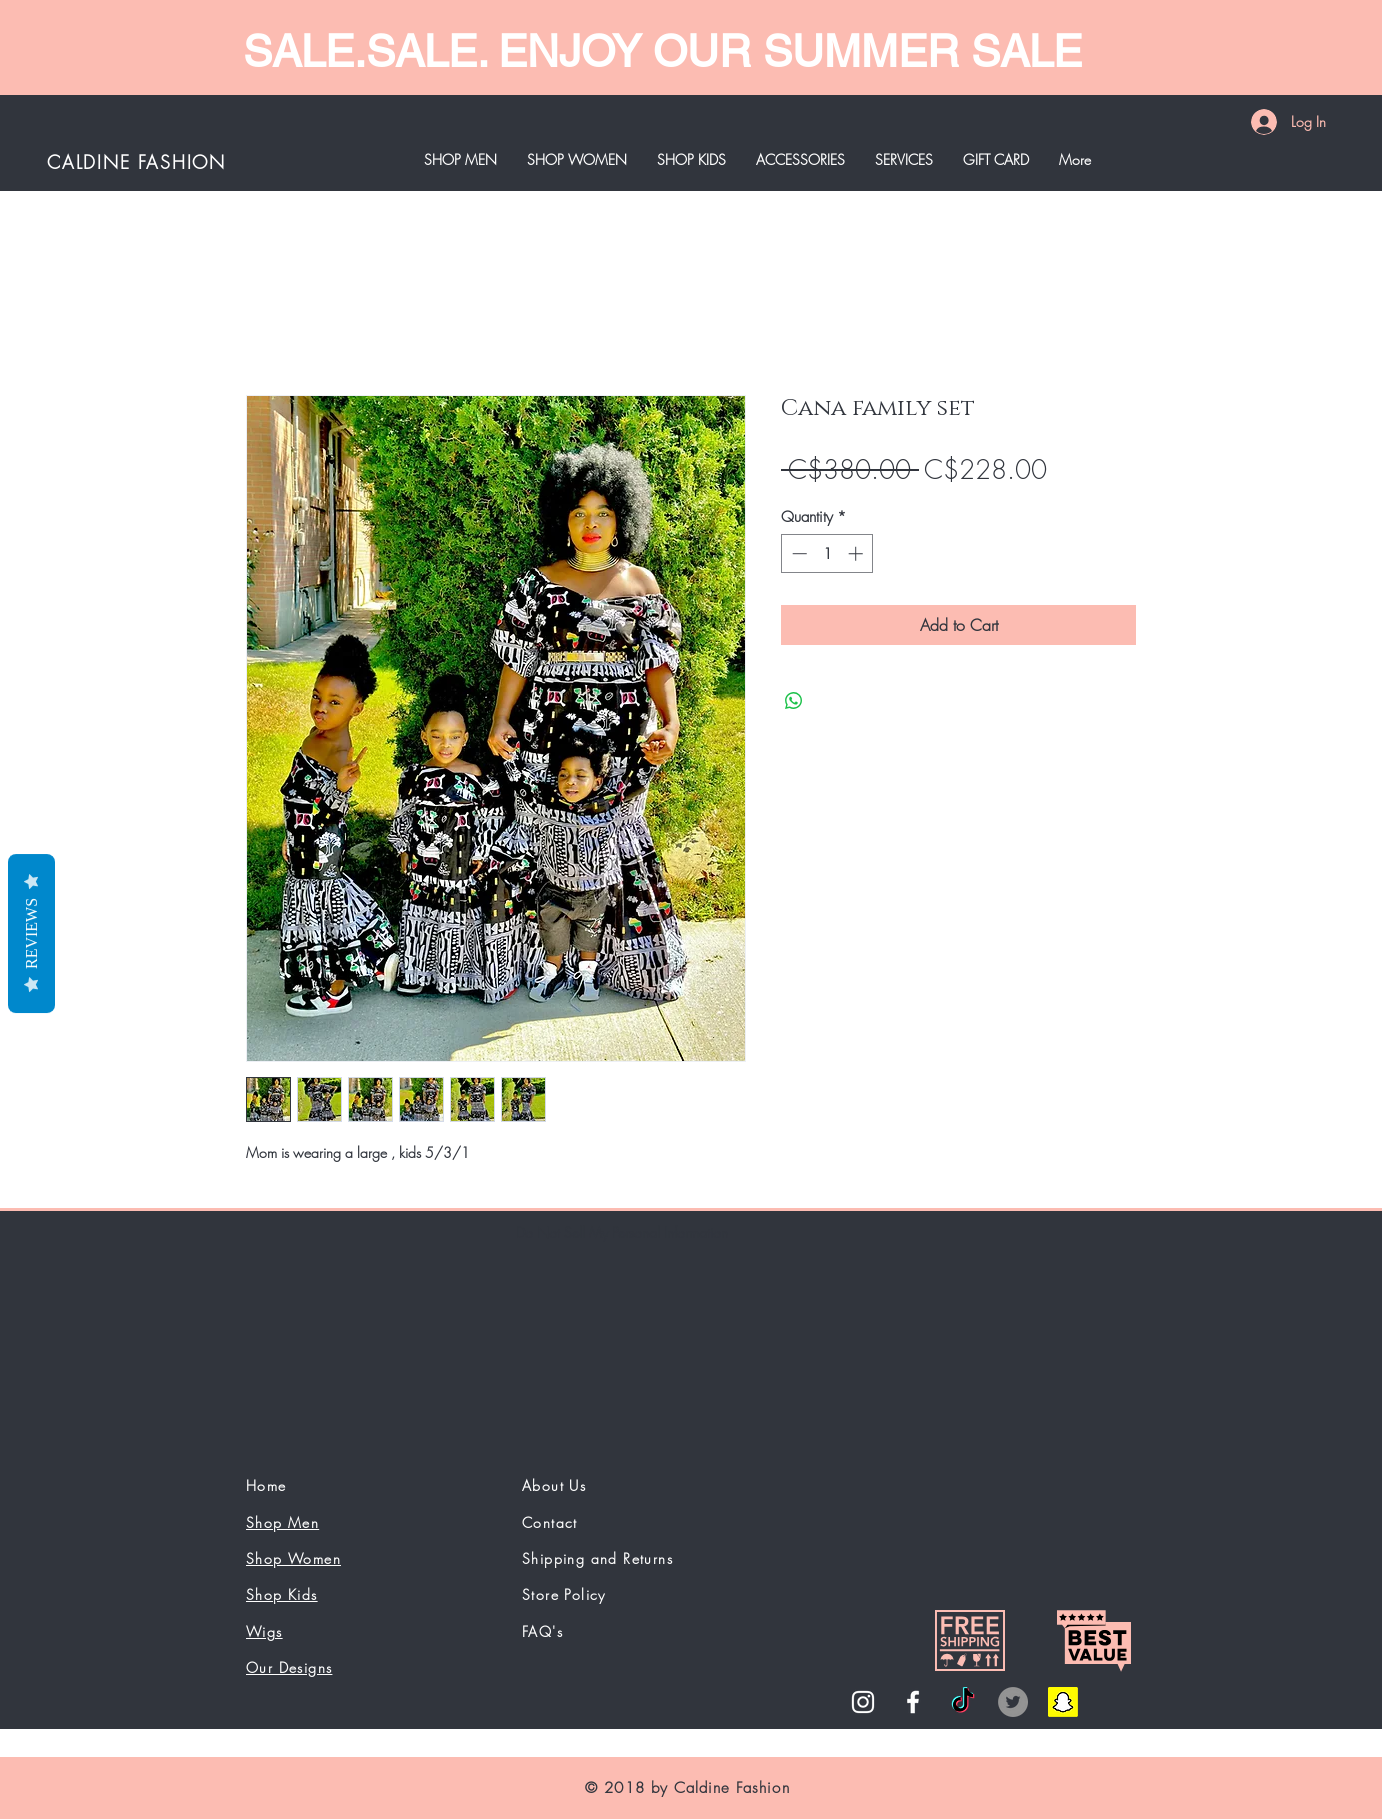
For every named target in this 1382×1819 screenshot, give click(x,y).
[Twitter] (1013, 1702)
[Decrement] (797, 553)
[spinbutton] (827, 553)
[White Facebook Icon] (913, 1702)
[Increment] (857, 553)
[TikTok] (963, 1702)
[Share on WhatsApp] (794, 701)
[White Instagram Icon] (863, 1702)
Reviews (31, 932)
